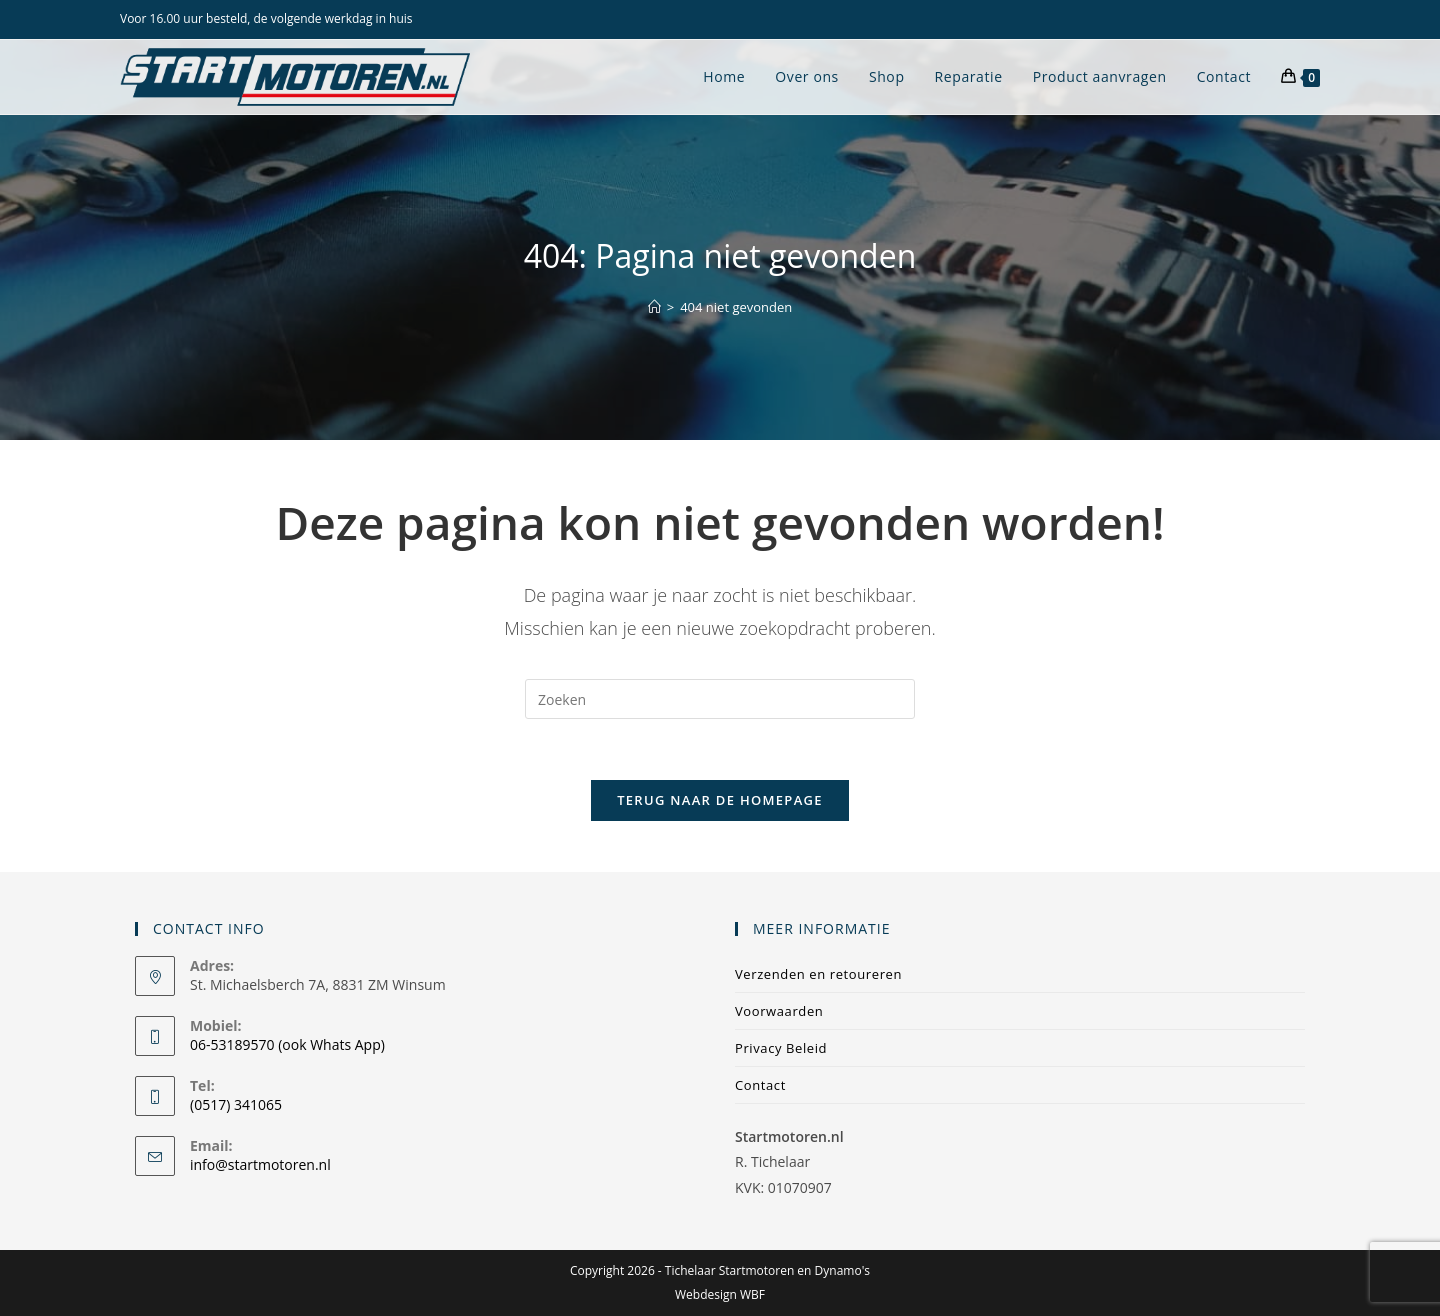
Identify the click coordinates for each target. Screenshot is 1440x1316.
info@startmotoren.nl (260, 1164)
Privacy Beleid (781, 1048)
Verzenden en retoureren (818, 974)
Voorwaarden (779, 1011)
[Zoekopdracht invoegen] (720, 699)
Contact (760, 1085)
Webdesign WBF (720, 1294)
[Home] (654, 307)
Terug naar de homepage (720, 800)
